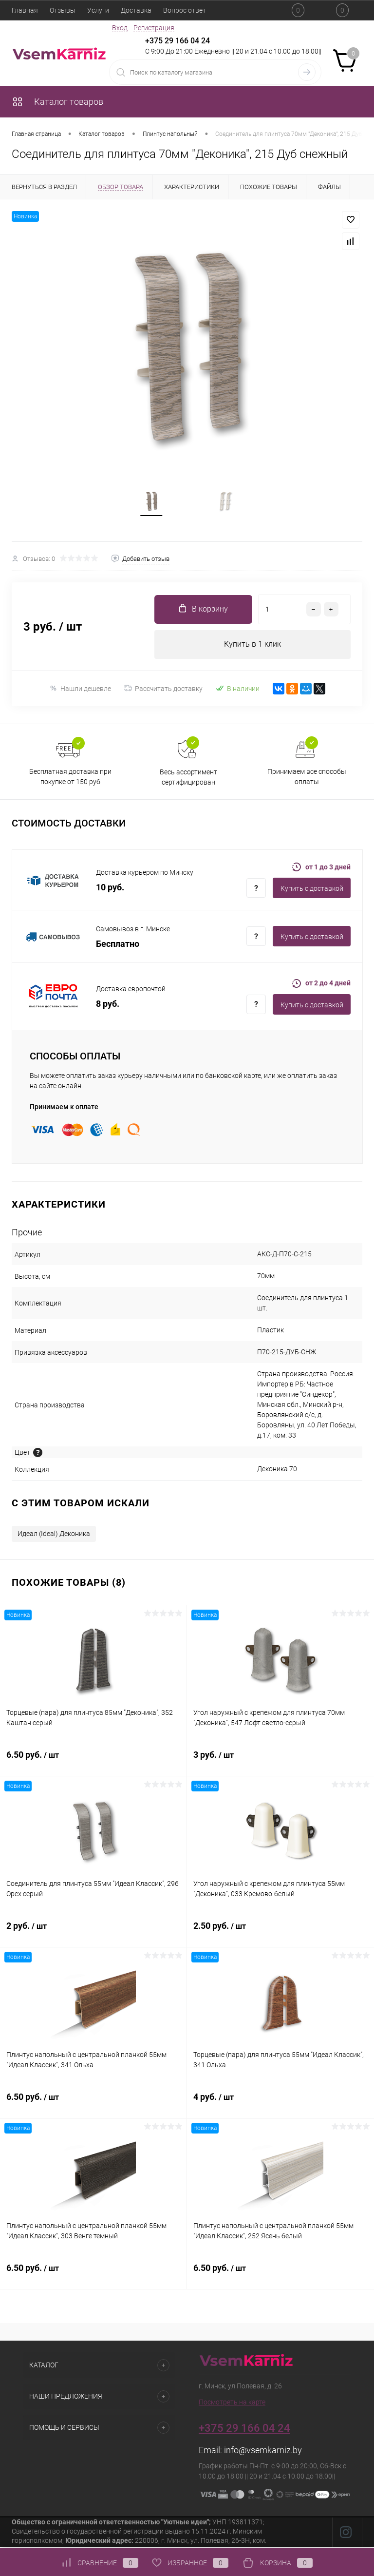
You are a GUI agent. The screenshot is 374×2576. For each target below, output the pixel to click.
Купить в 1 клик (252, 646)
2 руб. (93, 1933)
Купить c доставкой (311, 891)
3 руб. (280, 1762)
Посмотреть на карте (232, 2404)
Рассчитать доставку (163, 691)
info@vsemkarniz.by (263, 2452)
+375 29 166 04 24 (177, 40)
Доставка (136, 10)
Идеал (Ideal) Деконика (54, 1536)
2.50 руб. (280, 1933)
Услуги (98, 10)
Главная (25, 10)
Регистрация (153, 28)
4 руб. (280, 2104)
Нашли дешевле (80, 691)
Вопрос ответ (184, 10)
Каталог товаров (57, 101)
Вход (120, 28)
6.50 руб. (93, 1762)
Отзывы (62, 10)
